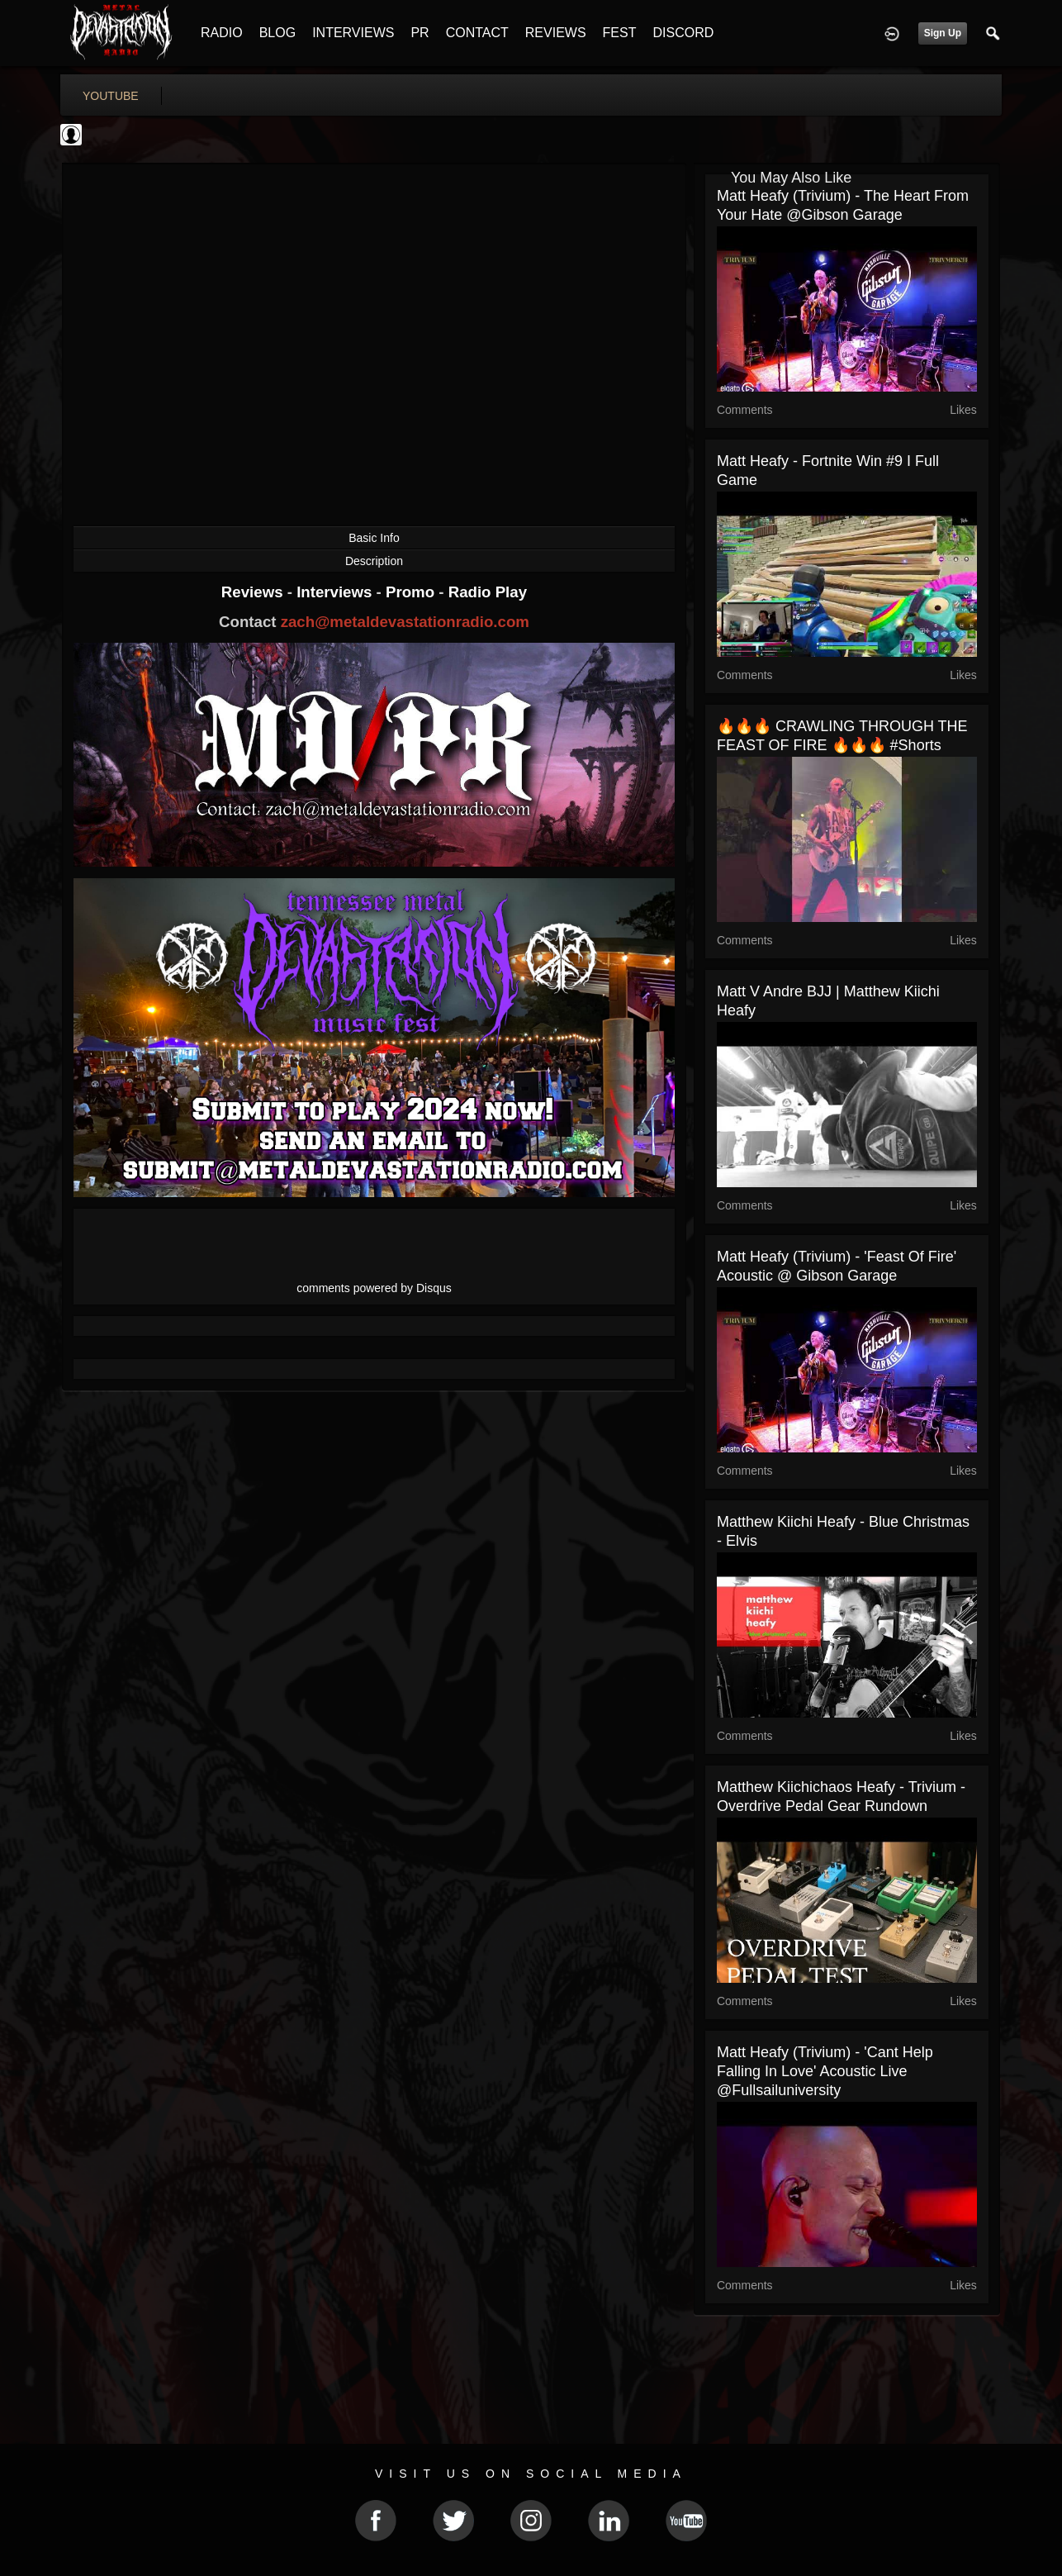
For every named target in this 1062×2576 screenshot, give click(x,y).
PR (419, 33)
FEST (620, 33)
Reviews (254, 592)
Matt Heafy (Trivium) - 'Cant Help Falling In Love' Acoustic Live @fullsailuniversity (825, 2071)
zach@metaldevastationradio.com (405, 621)
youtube (111, 95)
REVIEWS (555, 33)
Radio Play (487, 592)
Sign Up (942, 33)
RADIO (222, 33)
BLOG (277, 33)
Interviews (336, 592)
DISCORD (683, 33)
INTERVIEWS (353, 33)
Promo (412, 592)
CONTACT (477, 33)
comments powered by (374, 1288)
